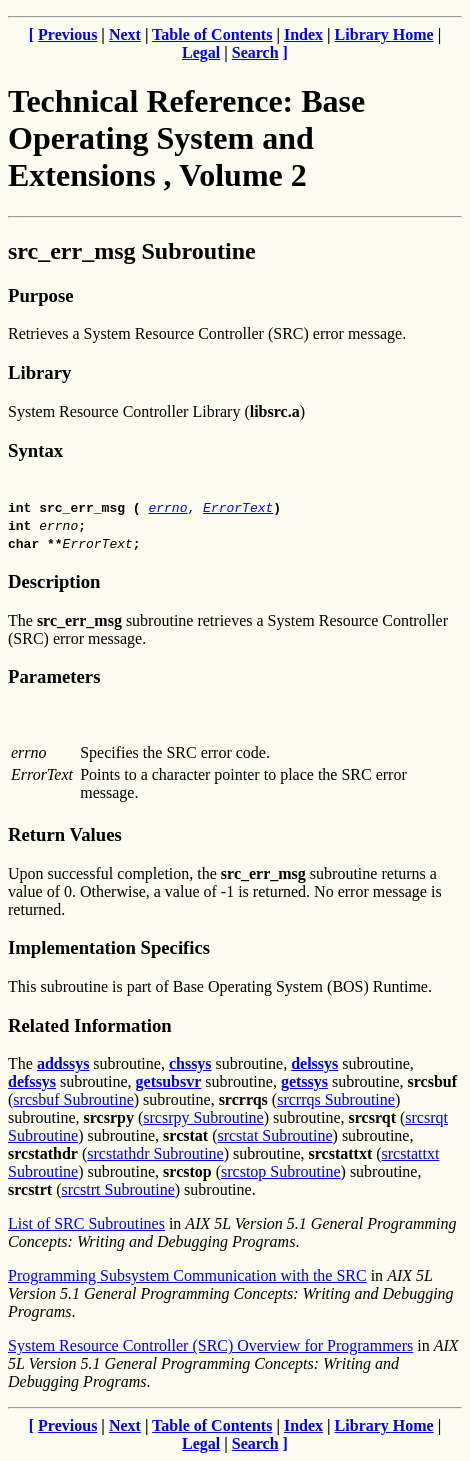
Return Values (65, 834)
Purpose (40, 295)
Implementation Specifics (109, 947)
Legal (201, 52)
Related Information (90, 1025)
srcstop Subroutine (281, 1171)
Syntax (35, 450)
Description (54, 581)
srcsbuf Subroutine (73, 1099)
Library (39, 372)
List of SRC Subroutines (86, 1223)
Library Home (384, 34)
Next (125, 34)
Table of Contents (212, 34)
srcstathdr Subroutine (155, 1153)
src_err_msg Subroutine (132, 251)
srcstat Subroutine (274, 1135)
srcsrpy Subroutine (203, 1117)
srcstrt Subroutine (117, 1189)
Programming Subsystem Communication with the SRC (187, 1275)
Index (303, 34)
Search (255, 52)
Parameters (54, 676)
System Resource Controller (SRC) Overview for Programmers (210, 1345)
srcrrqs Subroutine (336, 1099)
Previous (67, 34)
